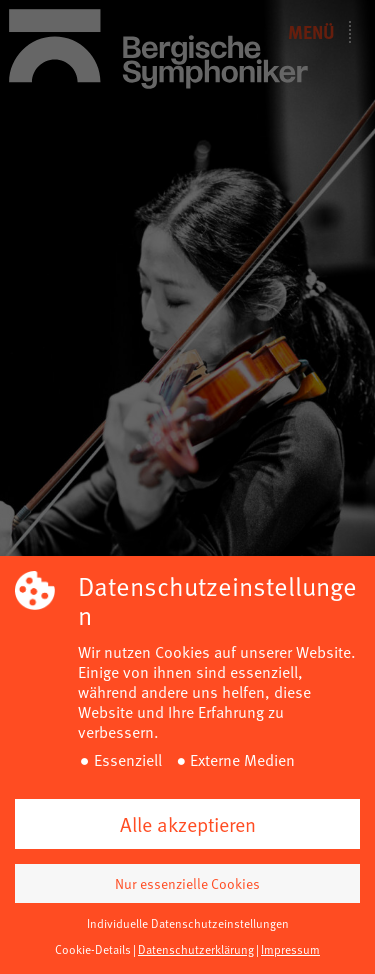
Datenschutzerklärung (196, 949)
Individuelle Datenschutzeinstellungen (188, 923)
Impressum (290, 949)
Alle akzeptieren (188, 824)
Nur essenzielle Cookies (187, 883)
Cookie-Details (93, 949)
